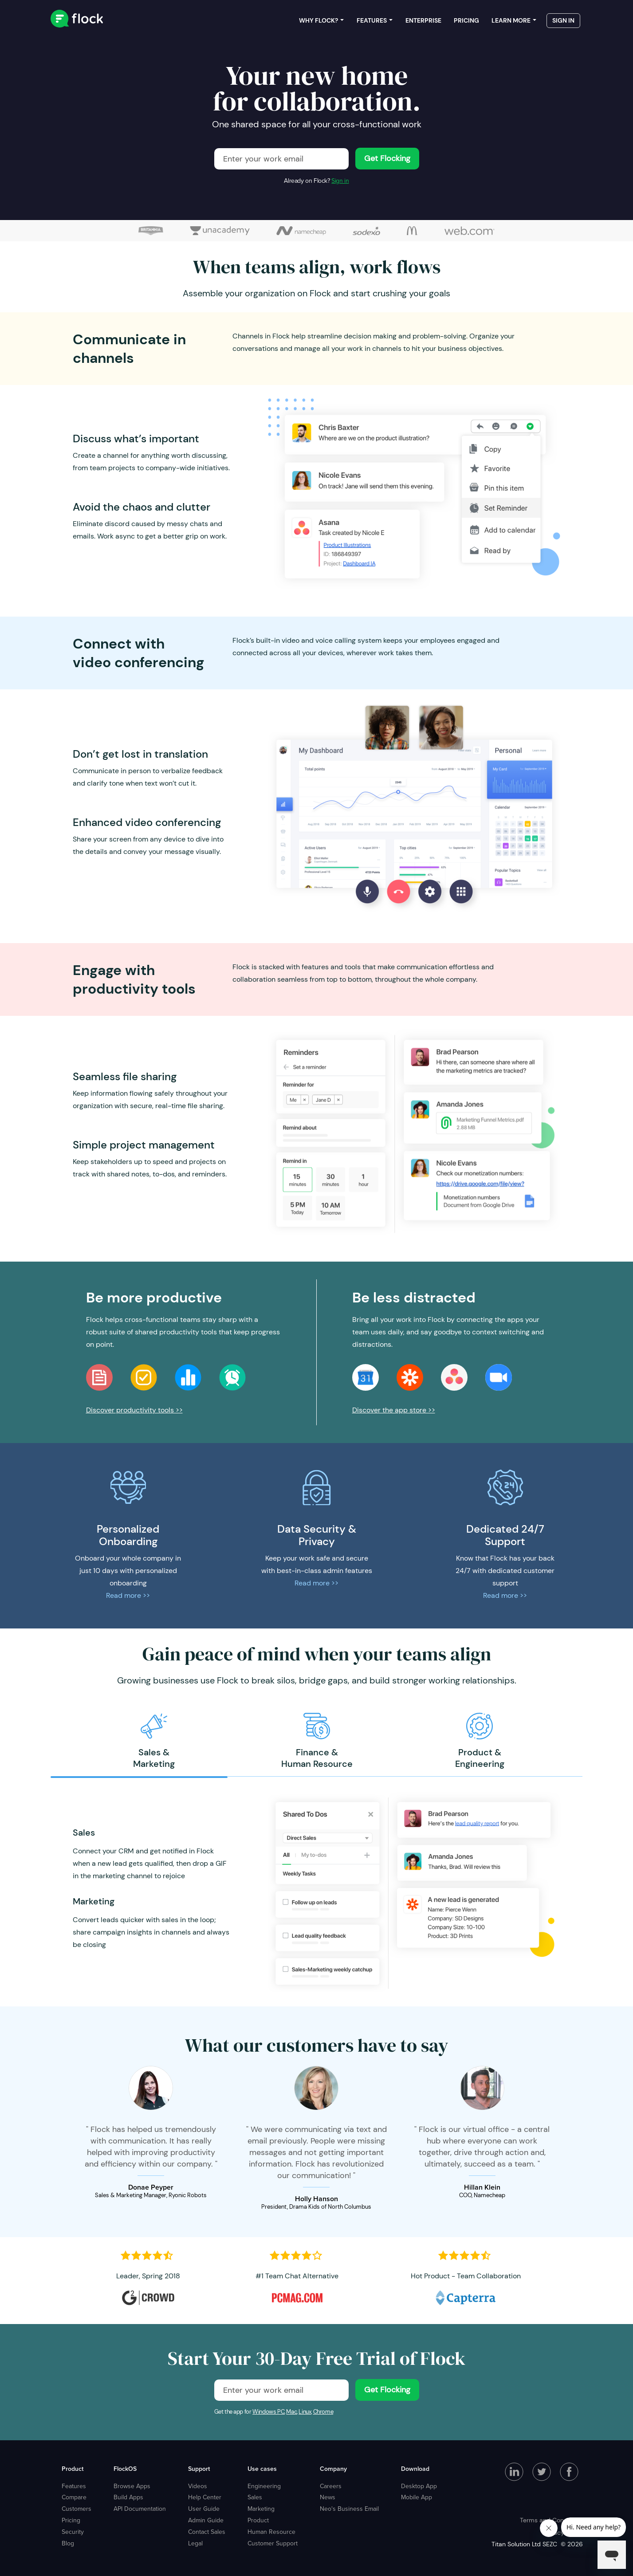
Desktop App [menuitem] (419, 2486)
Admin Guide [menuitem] (206, 2520)
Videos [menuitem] (197, 2486)
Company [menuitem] (333, 2468)
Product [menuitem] (72, 2468)
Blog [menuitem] (68, 2543)
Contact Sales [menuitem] (206, 2531)
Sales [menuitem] (255, 2497)
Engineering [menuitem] (264, 2486)
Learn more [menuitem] (511, 22)
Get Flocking (387, 158)
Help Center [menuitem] (204, 2497)
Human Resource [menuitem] (271, 2531)
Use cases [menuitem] (262, 2468)
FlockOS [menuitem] (125, 2468)
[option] (154, 1741)
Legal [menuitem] (195, 2543)
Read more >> (128, 1595)
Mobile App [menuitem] (416, 2497)
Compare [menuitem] (74, 2497)
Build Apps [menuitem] (128, 2497)
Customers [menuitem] (76, 2508)
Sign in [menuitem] (563, 22)
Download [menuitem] (415, 2468)
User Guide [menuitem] (204, 2508)
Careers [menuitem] (331, 2486)
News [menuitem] (327, 2497)
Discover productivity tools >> (134, 1410)
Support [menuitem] (199, 2468)
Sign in (340, 180)
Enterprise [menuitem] (423, 22)
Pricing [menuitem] (466, 22)
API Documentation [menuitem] (140, 2508)
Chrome (323, 2411)
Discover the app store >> (393, 1410)
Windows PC (268, 2411)
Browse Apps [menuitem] (132, 2486)
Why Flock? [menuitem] (318, 22)
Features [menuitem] (372, 22)
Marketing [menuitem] (261, 2508)
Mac (291, 2411)
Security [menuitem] (73, 2531)
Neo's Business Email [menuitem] (349, 2508)
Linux (305, 2411)
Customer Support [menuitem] (273, 2543)
